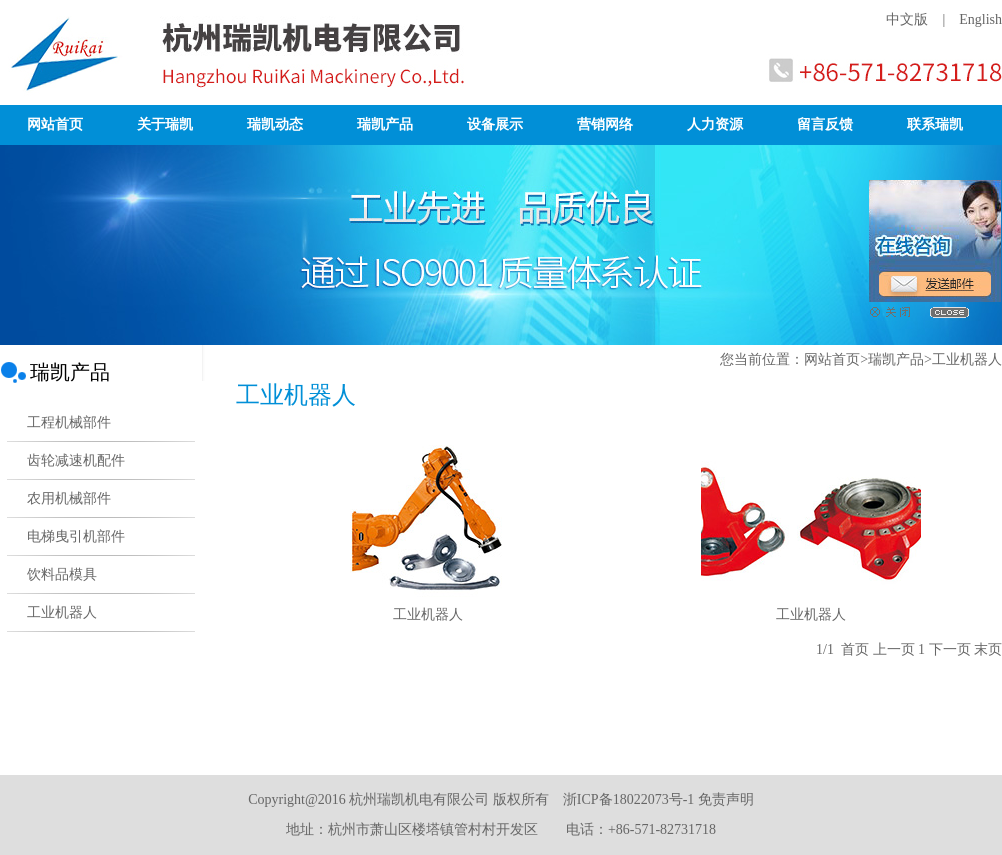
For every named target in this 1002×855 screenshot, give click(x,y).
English (980, 19)
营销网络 (605, 124)
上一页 (894, 649)
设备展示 (495, 124)
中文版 (907, 19)
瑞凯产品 (385, 124)
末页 (988, 649)
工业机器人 (428, 614)
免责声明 (726, 799)
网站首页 (55, 124)
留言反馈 (825, 124)
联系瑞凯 (935, 124)
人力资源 (715, 124)
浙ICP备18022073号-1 (628, 799)
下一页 (950, 649)
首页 (855, 649)
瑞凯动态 (275, 124)
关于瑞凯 (165, 124)
